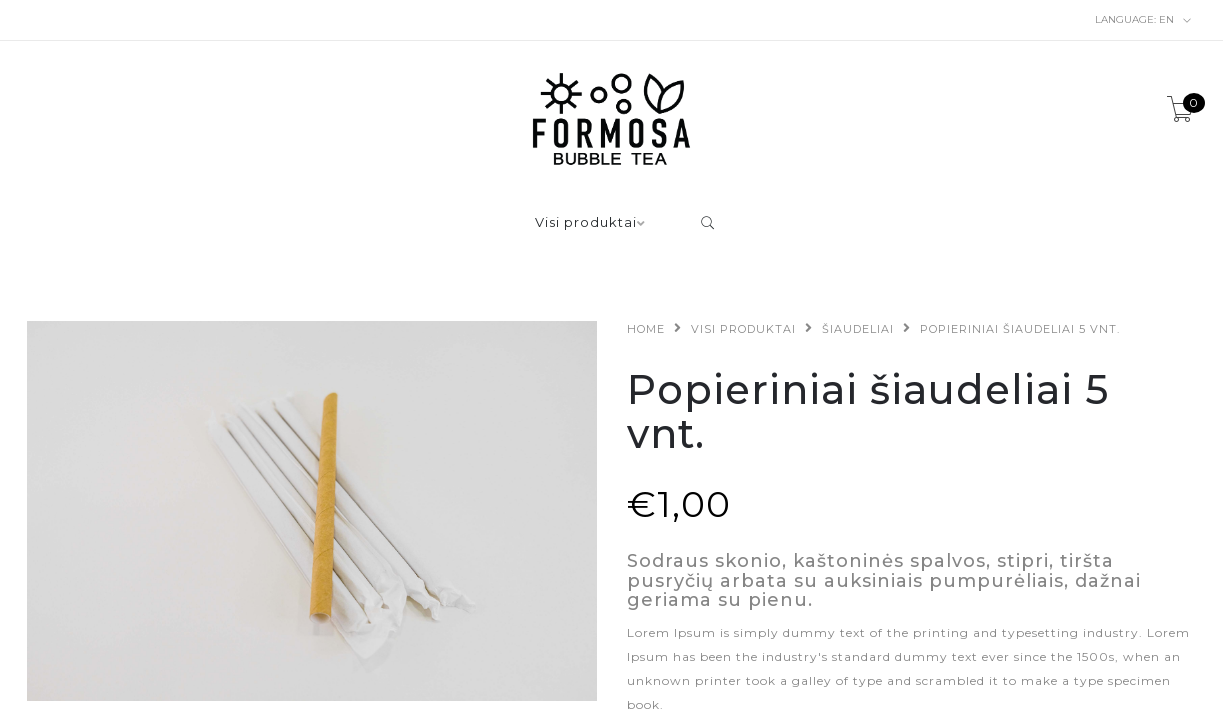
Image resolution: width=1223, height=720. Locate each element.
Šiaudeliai (858, 329)
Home (646, 329)
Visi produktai (586, 223)
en (1143, 20)
